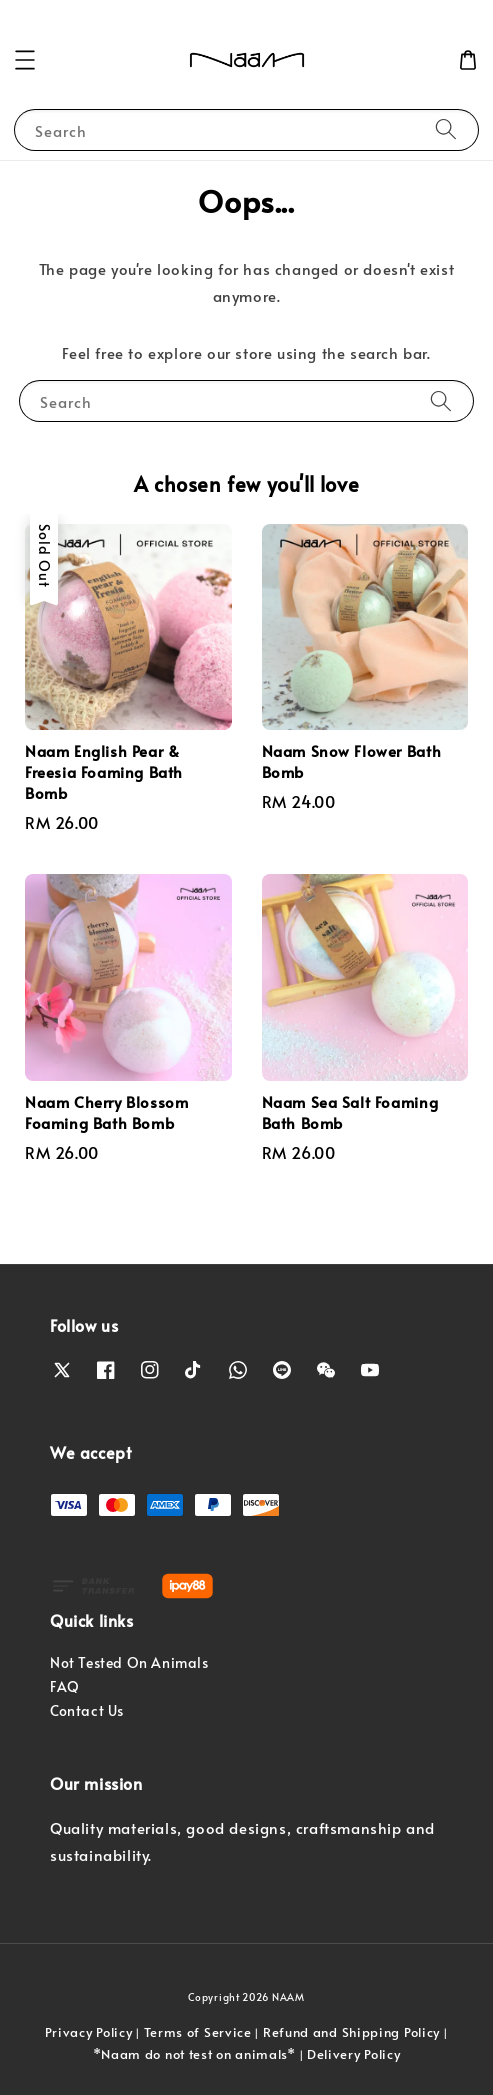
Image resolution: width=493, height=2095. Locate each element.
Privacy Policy (89, 2032)
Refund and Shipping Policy (351, 2032)
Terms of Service (198, 2032)
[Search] (446, 129)
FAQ (65, 1686)
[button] (25, 60)
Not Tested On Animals (129, 1662)
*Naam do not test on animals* (194, 2054)
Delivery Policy (354, 2054)
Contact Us (87, 1710)
